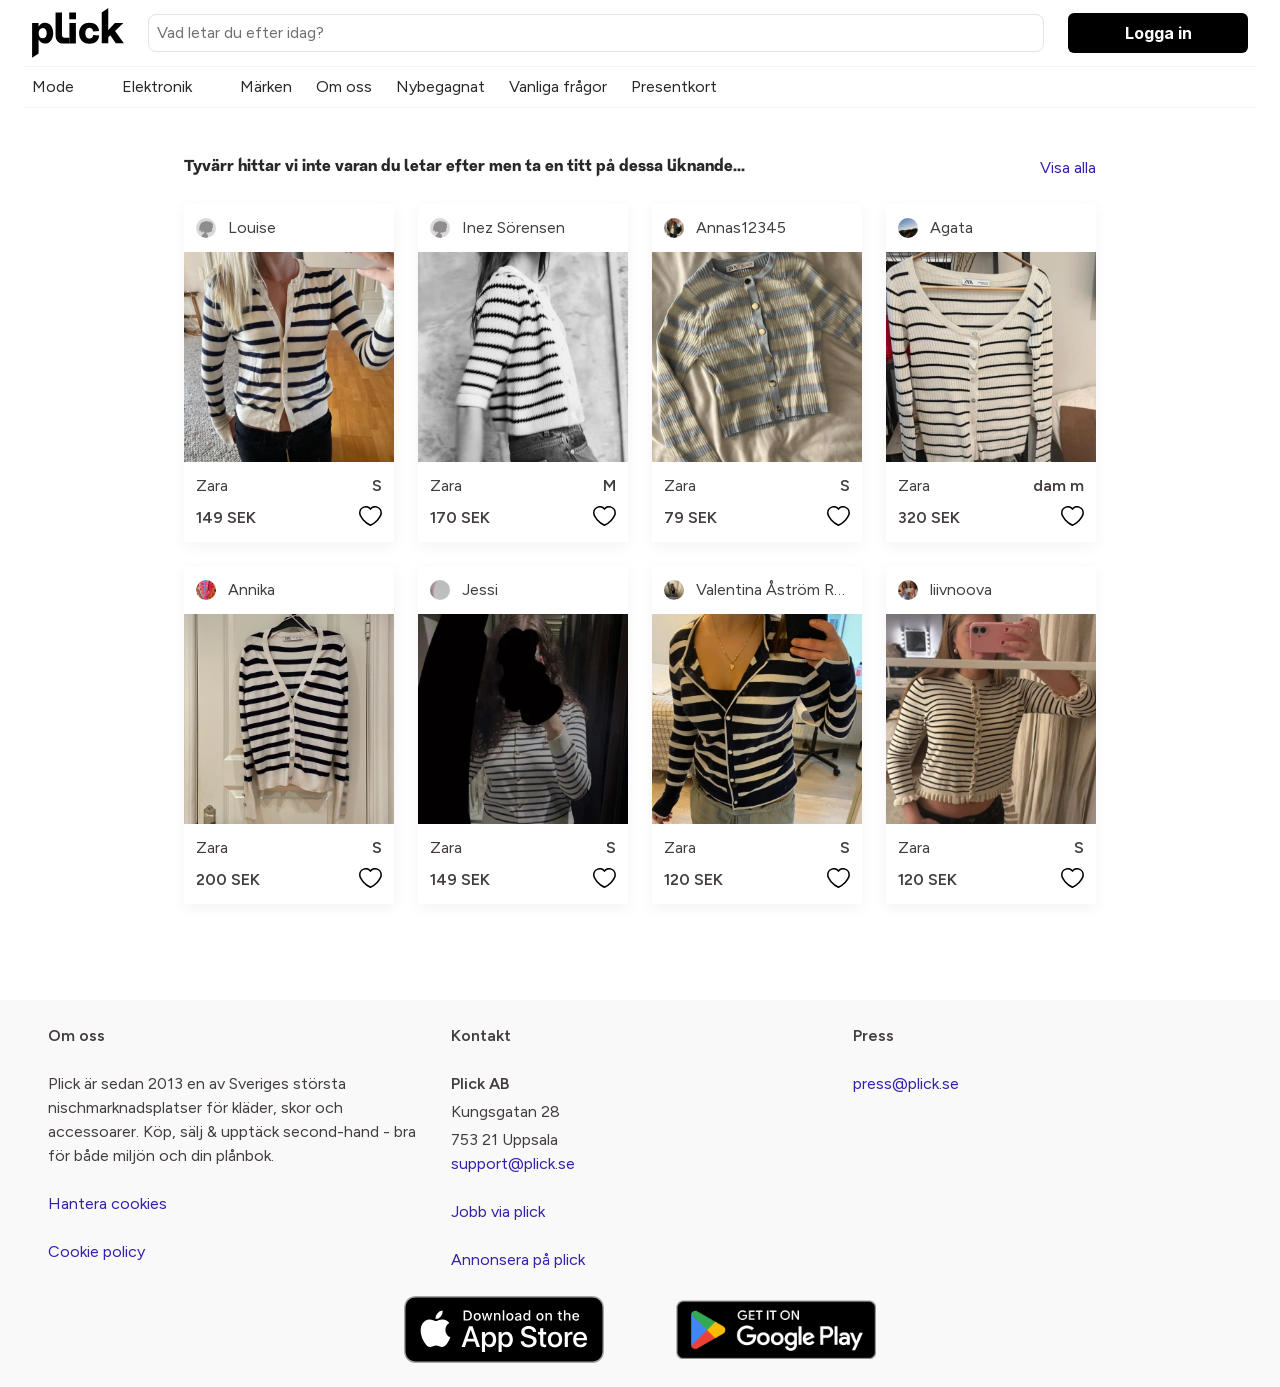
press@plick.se (906, 1083)
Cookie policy (96, 1251)
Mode (53, 86)
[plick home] (78, 33)
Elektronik (157, 86)
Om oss (344, 86)
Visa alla (1068, 167)
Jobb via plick (498, 1211)
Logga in (1158, 33)
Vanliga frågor (558, 86)
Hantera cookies (107, 1203)
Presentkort (674, 86)
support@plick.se (513, 1163)
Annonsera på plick (518, 1259)
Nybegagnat (440, 86)
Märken (266, 86)
